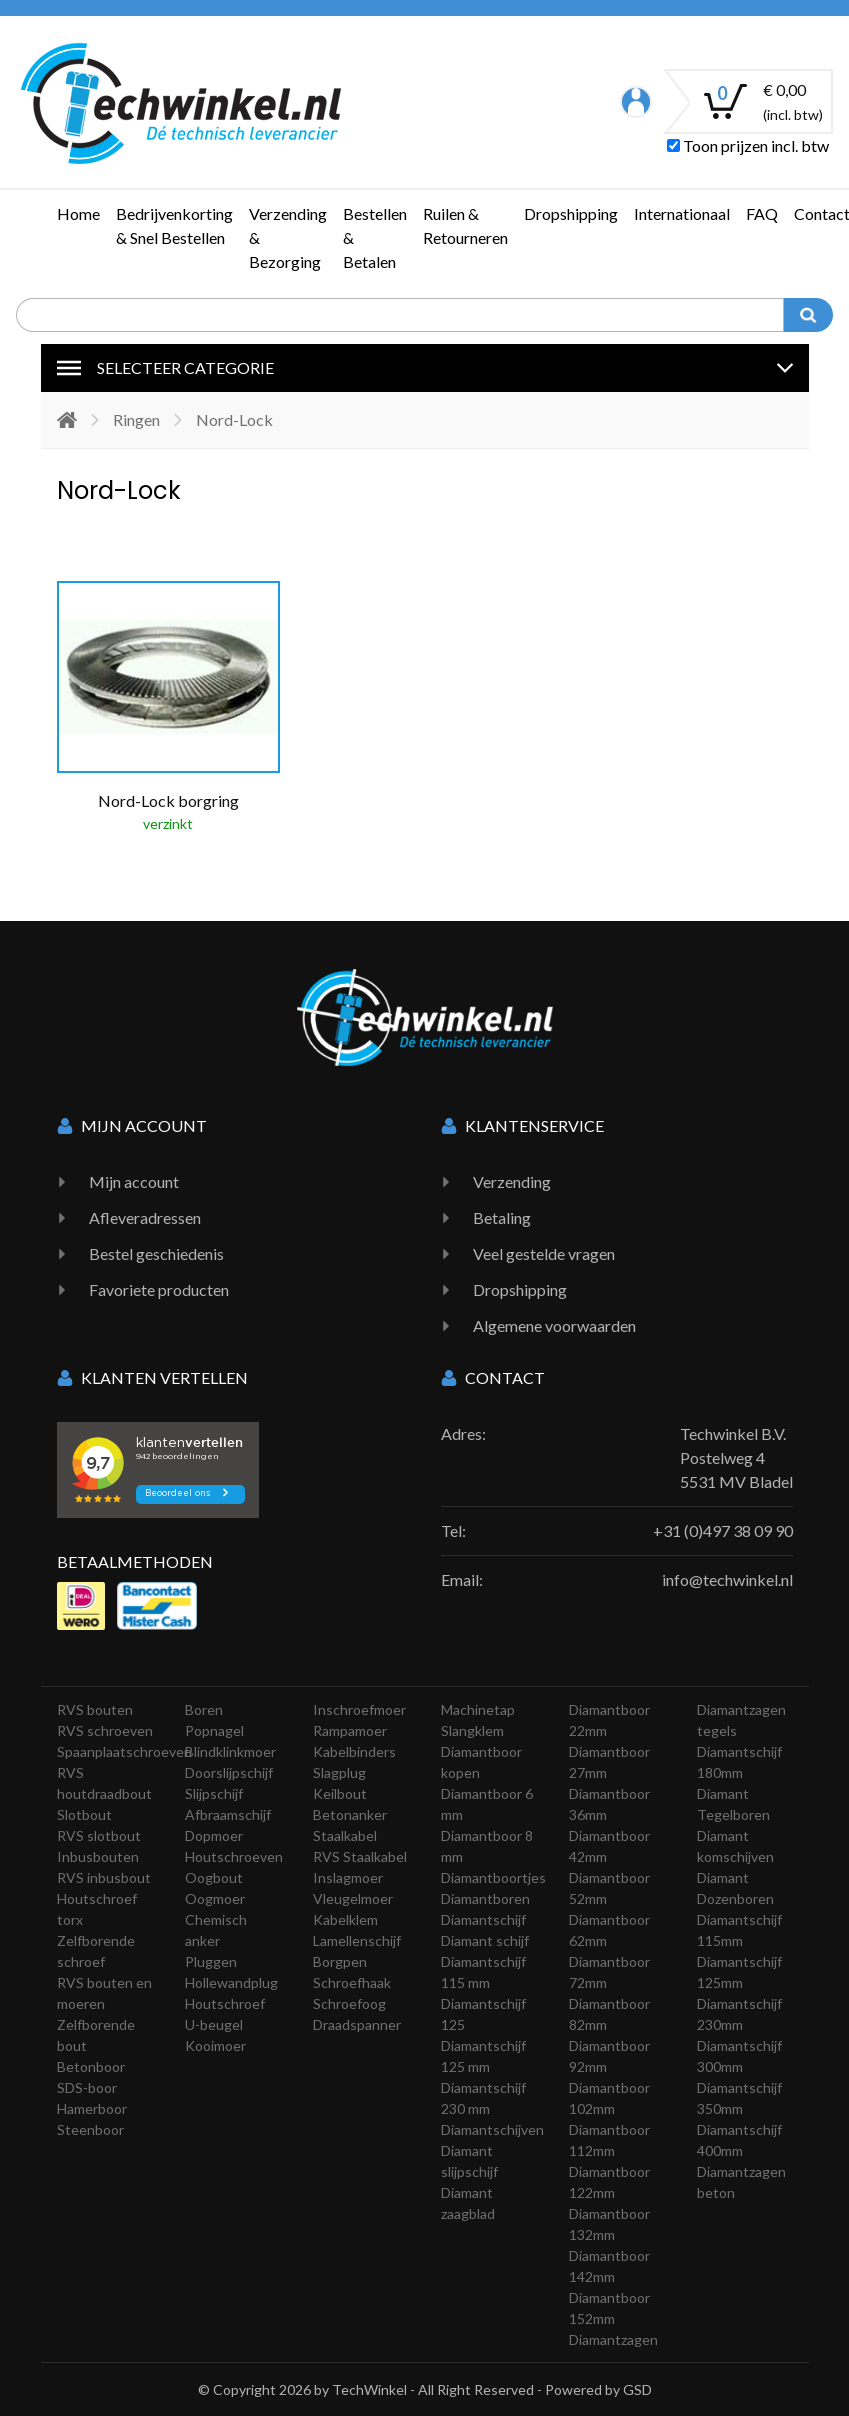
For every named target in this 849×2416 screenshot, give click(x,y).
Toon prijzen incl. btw (748, 145)
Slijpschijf (214, 1793)
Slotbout (84, 1814)
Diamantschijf (483, 1919)
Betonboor (91, 2066)
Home (78, 213)
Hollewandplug (231, 1982)
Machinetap (478, 1709)
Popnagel (214, 1730)
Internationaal (682, 213)
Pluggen (211, 1961)
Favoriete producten (159, 1289)
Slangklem (472, 1730)
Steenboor (90, 2129)
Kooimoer (215, 2045)
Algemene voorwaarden (554, 1325)
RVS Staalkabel (360, 1856)
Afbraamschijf (228, 1814)
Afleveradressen (145, 1217)
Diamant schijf (485, 1940)
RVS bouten (95, 1709)
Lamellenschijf (357, 1940)
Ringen (136, 419)
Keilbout (340, 1793)
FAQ (762, 213)
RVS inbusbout (104, 1877)
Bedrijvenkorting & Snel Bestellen (174, 225)
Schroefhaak (352, 1982)
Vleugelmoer (353, 1898)
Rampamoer (350, 1730)
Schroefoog (349, 2003)
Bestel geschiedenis (156, 1253)
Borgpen (340, 1961)
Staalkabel (345, 1835)
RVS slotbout (99, 1835)
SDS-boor (87, 2087)
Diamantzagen (613, 2339)
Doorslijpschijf (229, 1772)
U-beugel (214, 2024)
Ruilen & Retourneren (465, 225)
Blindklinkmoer (230, 1751)
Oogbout (214, 1877)
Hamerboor (92, 2108)
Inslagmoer (348, 1877)
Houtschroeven (234, 1856)
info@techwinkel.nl (727, 1579)
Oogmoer (215, 1898)
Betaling (502, 1217)
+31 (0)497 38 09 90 (723, 1530)
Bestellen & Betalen (375, 237)
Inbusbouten (98, 1856)
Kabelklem (345, 1919)
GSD (637, 2389)
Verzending (512, 1181)
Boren (204, 1709)
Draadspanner (357, 2024)
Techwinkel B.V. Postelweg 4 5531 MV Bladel (736, 1457)
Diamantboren (485, 1898)
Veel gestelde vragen (544, 1253)
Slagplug (339, 1772)
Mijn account (134, 1181)
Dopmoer (214, 1835)
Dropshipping (571, 213)
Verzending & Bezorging (288, 237)
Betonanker (350, 1814)
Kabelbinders (354, 1751)
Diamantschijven (492, 2129)
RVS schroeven (105, 1730)
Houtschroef (225, 2003)
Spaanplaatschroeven (124, 1751)
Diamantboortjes (493, 1877)
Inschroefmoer (359, 1709)
